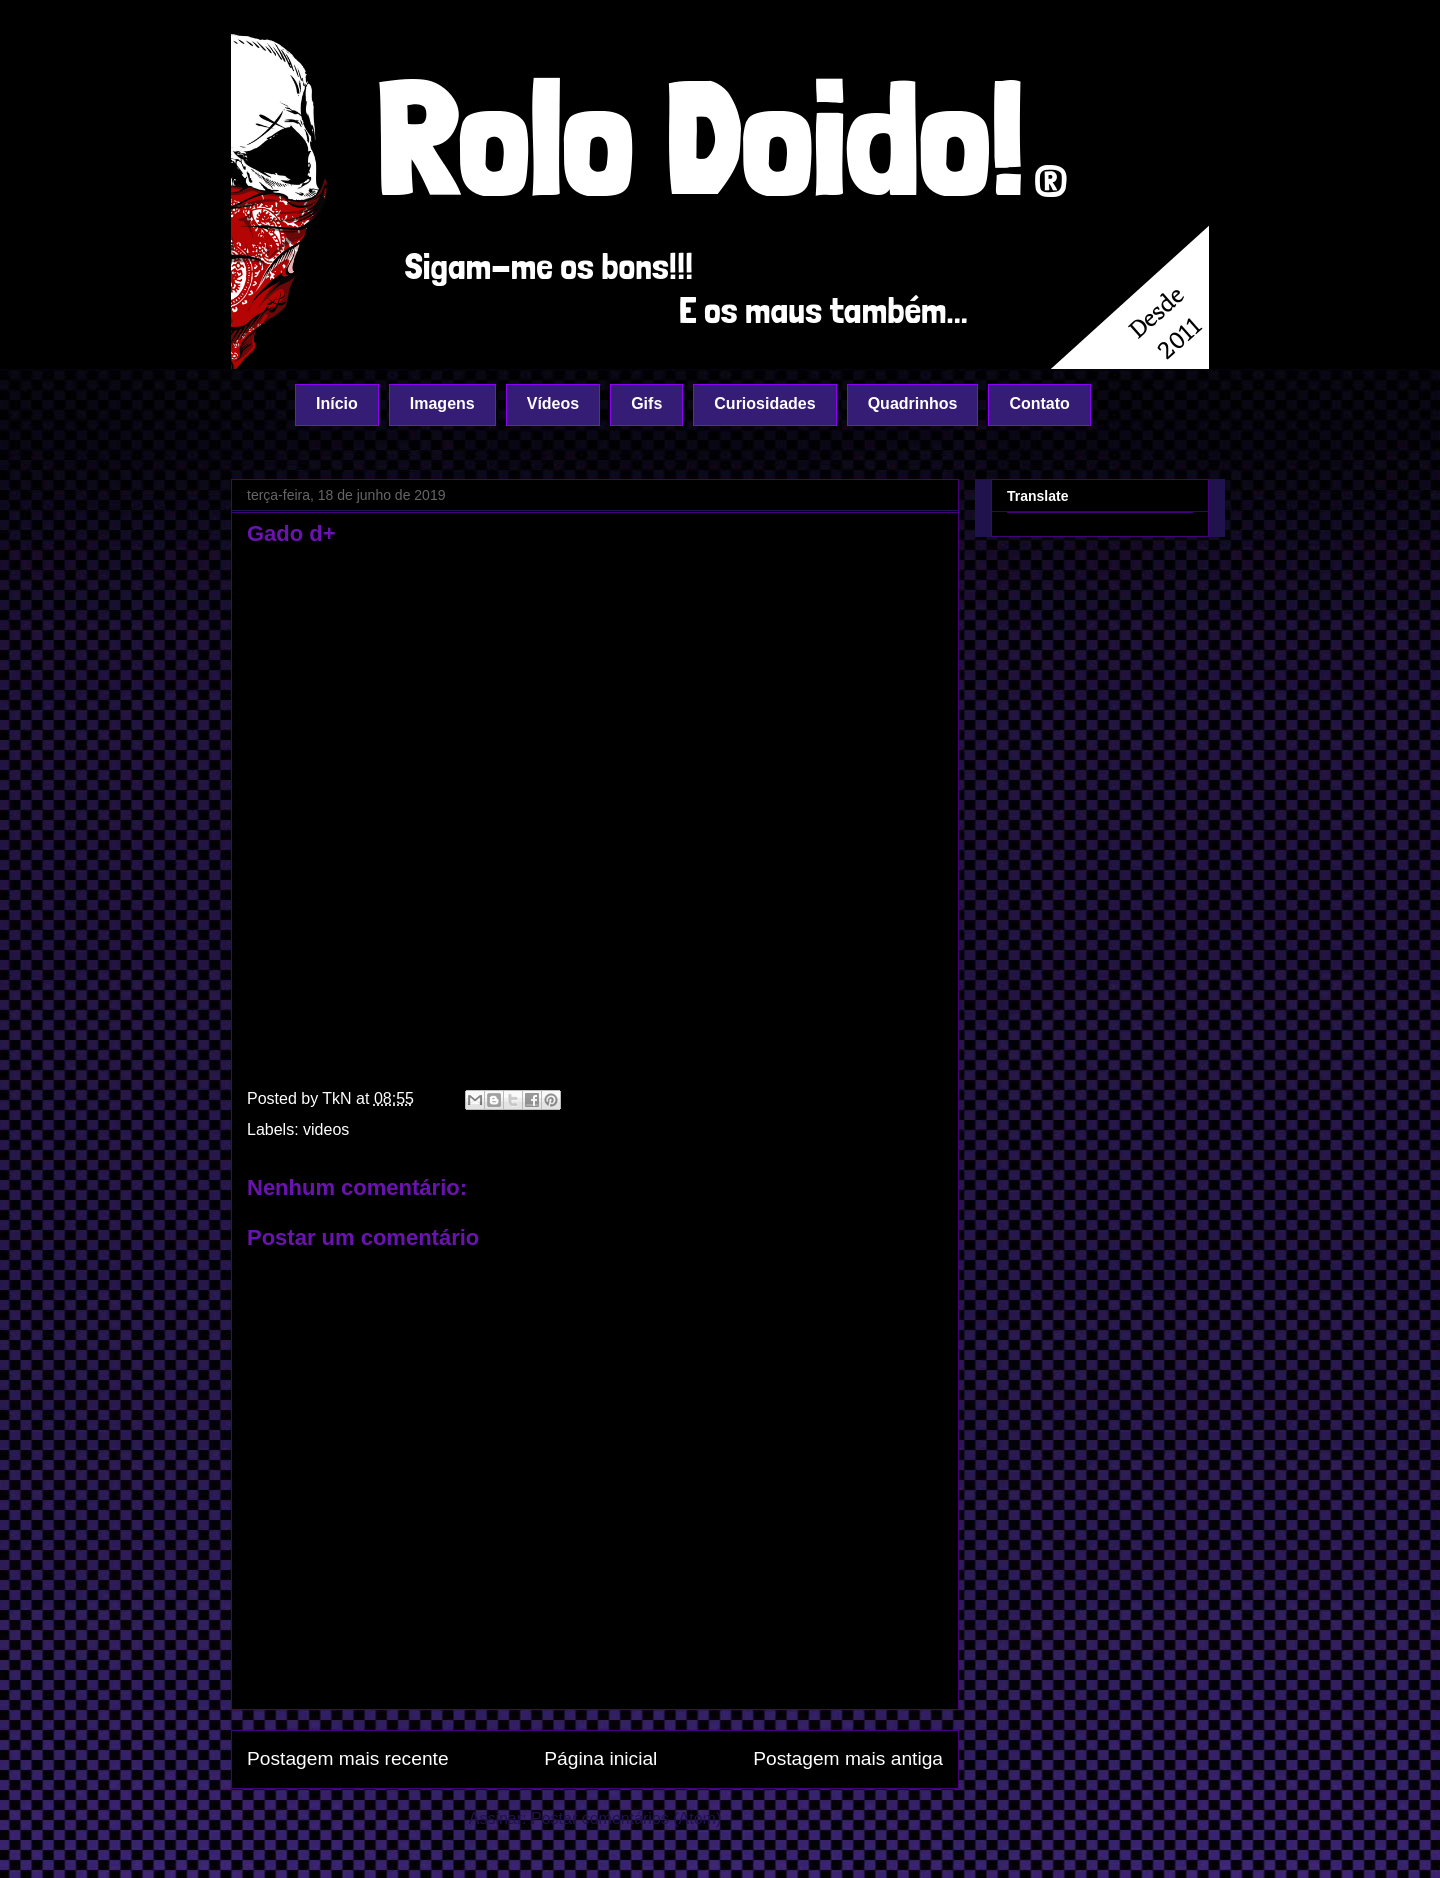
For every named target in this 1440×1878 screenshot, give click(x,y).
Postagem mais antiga (848, 1758)
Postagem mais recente (348, 1758)
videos (326, 1129)
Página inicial (600, 1758)
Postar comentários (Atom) (626, 1818)
